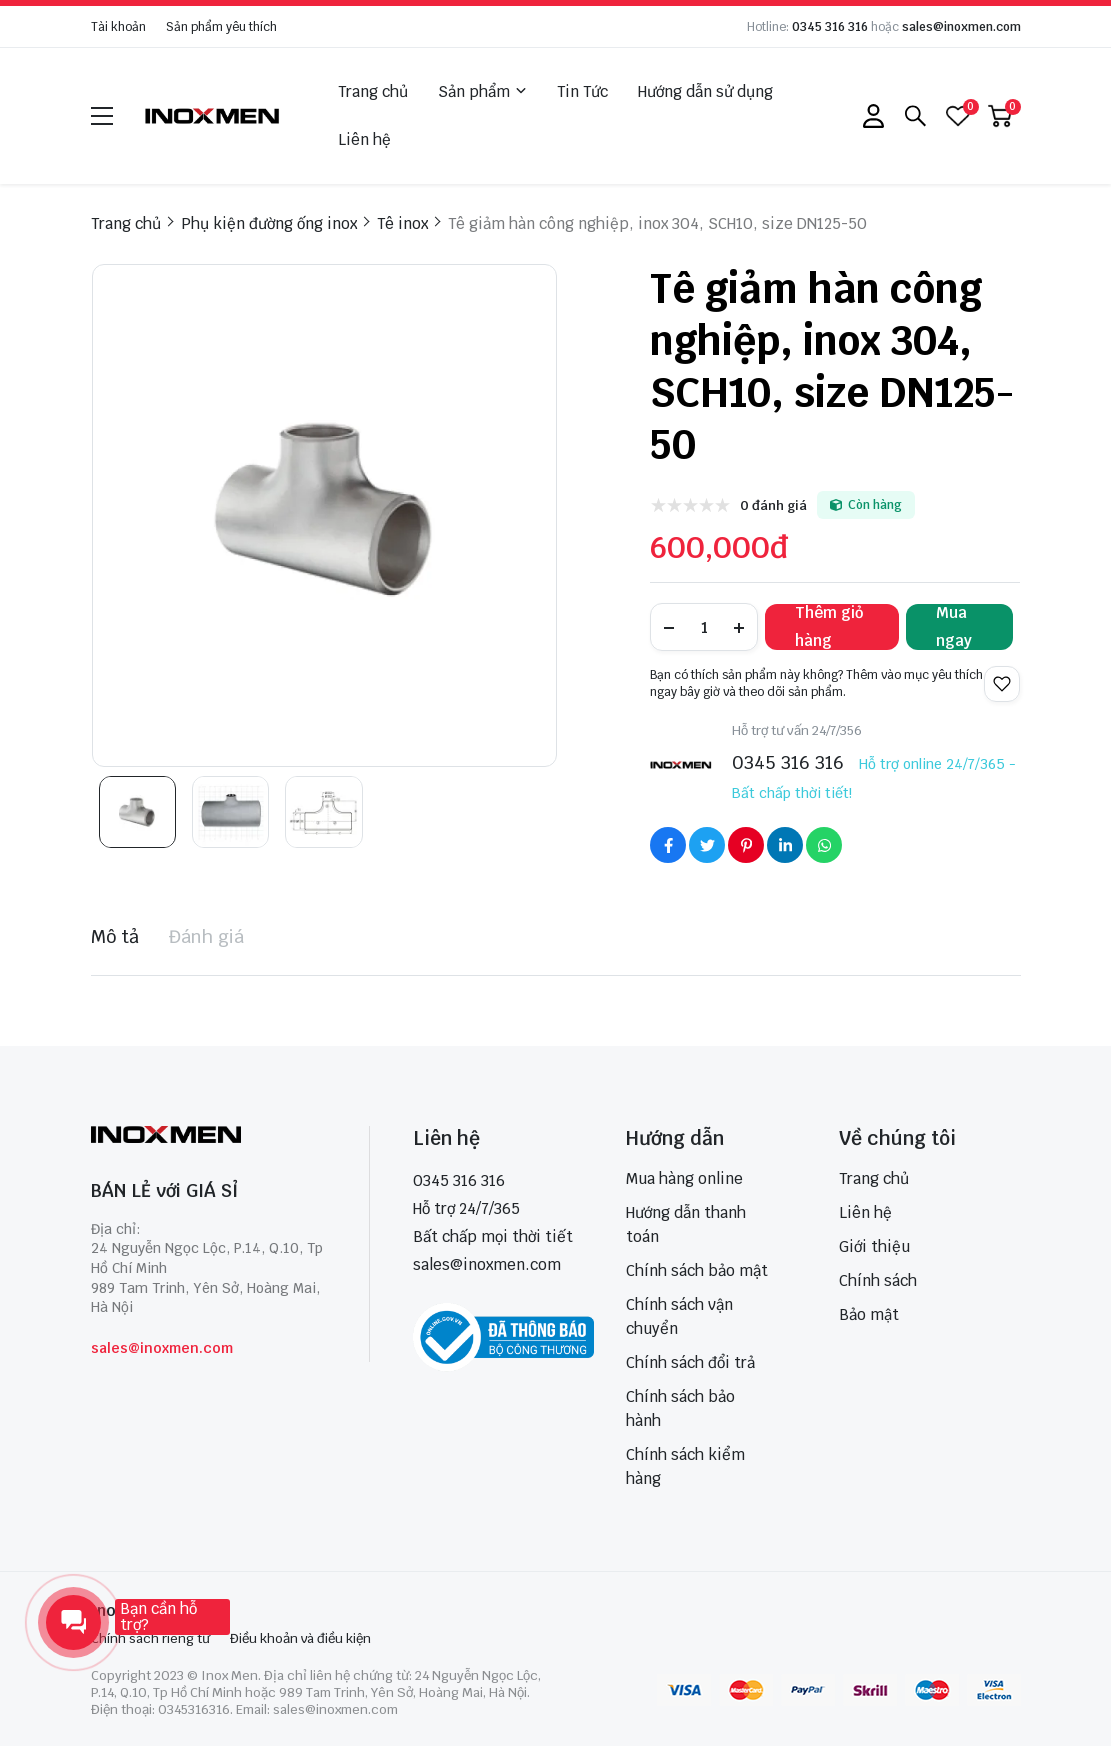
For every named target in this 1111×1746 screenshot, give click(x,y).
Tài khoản (118, 27)
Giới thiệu (874, 1246)
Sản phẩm (482, 92)
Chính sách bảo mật (697, 1270)
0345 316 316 (830, 27)
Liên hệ (364, 139)
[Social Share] (668, 845)
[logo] (213, 115)
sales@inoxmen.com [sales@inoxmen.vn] (487, 1264)
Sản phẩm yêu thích (221, 27)
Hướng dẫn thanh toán (686, 1224)
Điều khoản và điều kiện (300, 1638)
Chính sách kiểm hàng (685, 1466)
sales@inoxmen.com (961, 27)
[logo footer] (208, 1136)
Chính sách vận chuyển (679, 1316)
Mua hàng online (684, 1178)
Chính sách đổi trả (690, 1362)
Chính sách (878, 1280)
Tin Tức (582, 91)
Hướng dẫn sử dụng (705, 91)
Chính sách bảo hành (680, 1408)
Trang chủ (373, 91)
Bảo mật (869, 1314)
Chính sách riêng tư (150, 1638)
